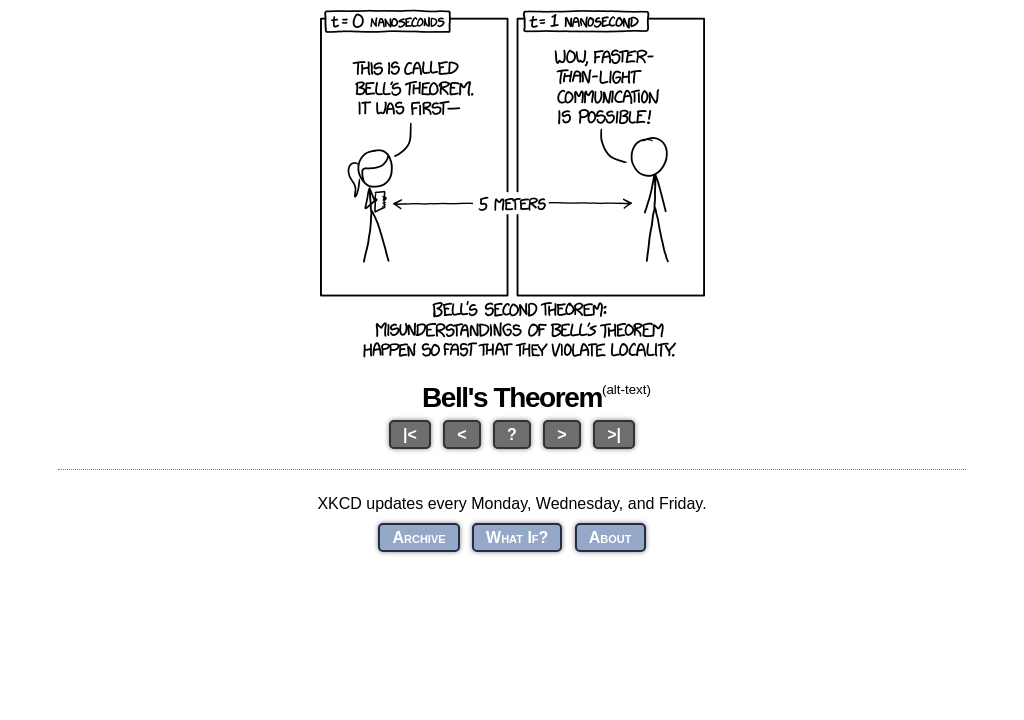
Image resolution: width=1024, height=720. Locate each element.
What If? (517, 537)
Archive (418, 537)
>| (614, 434)
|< (410, 434)
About (610, 537)
